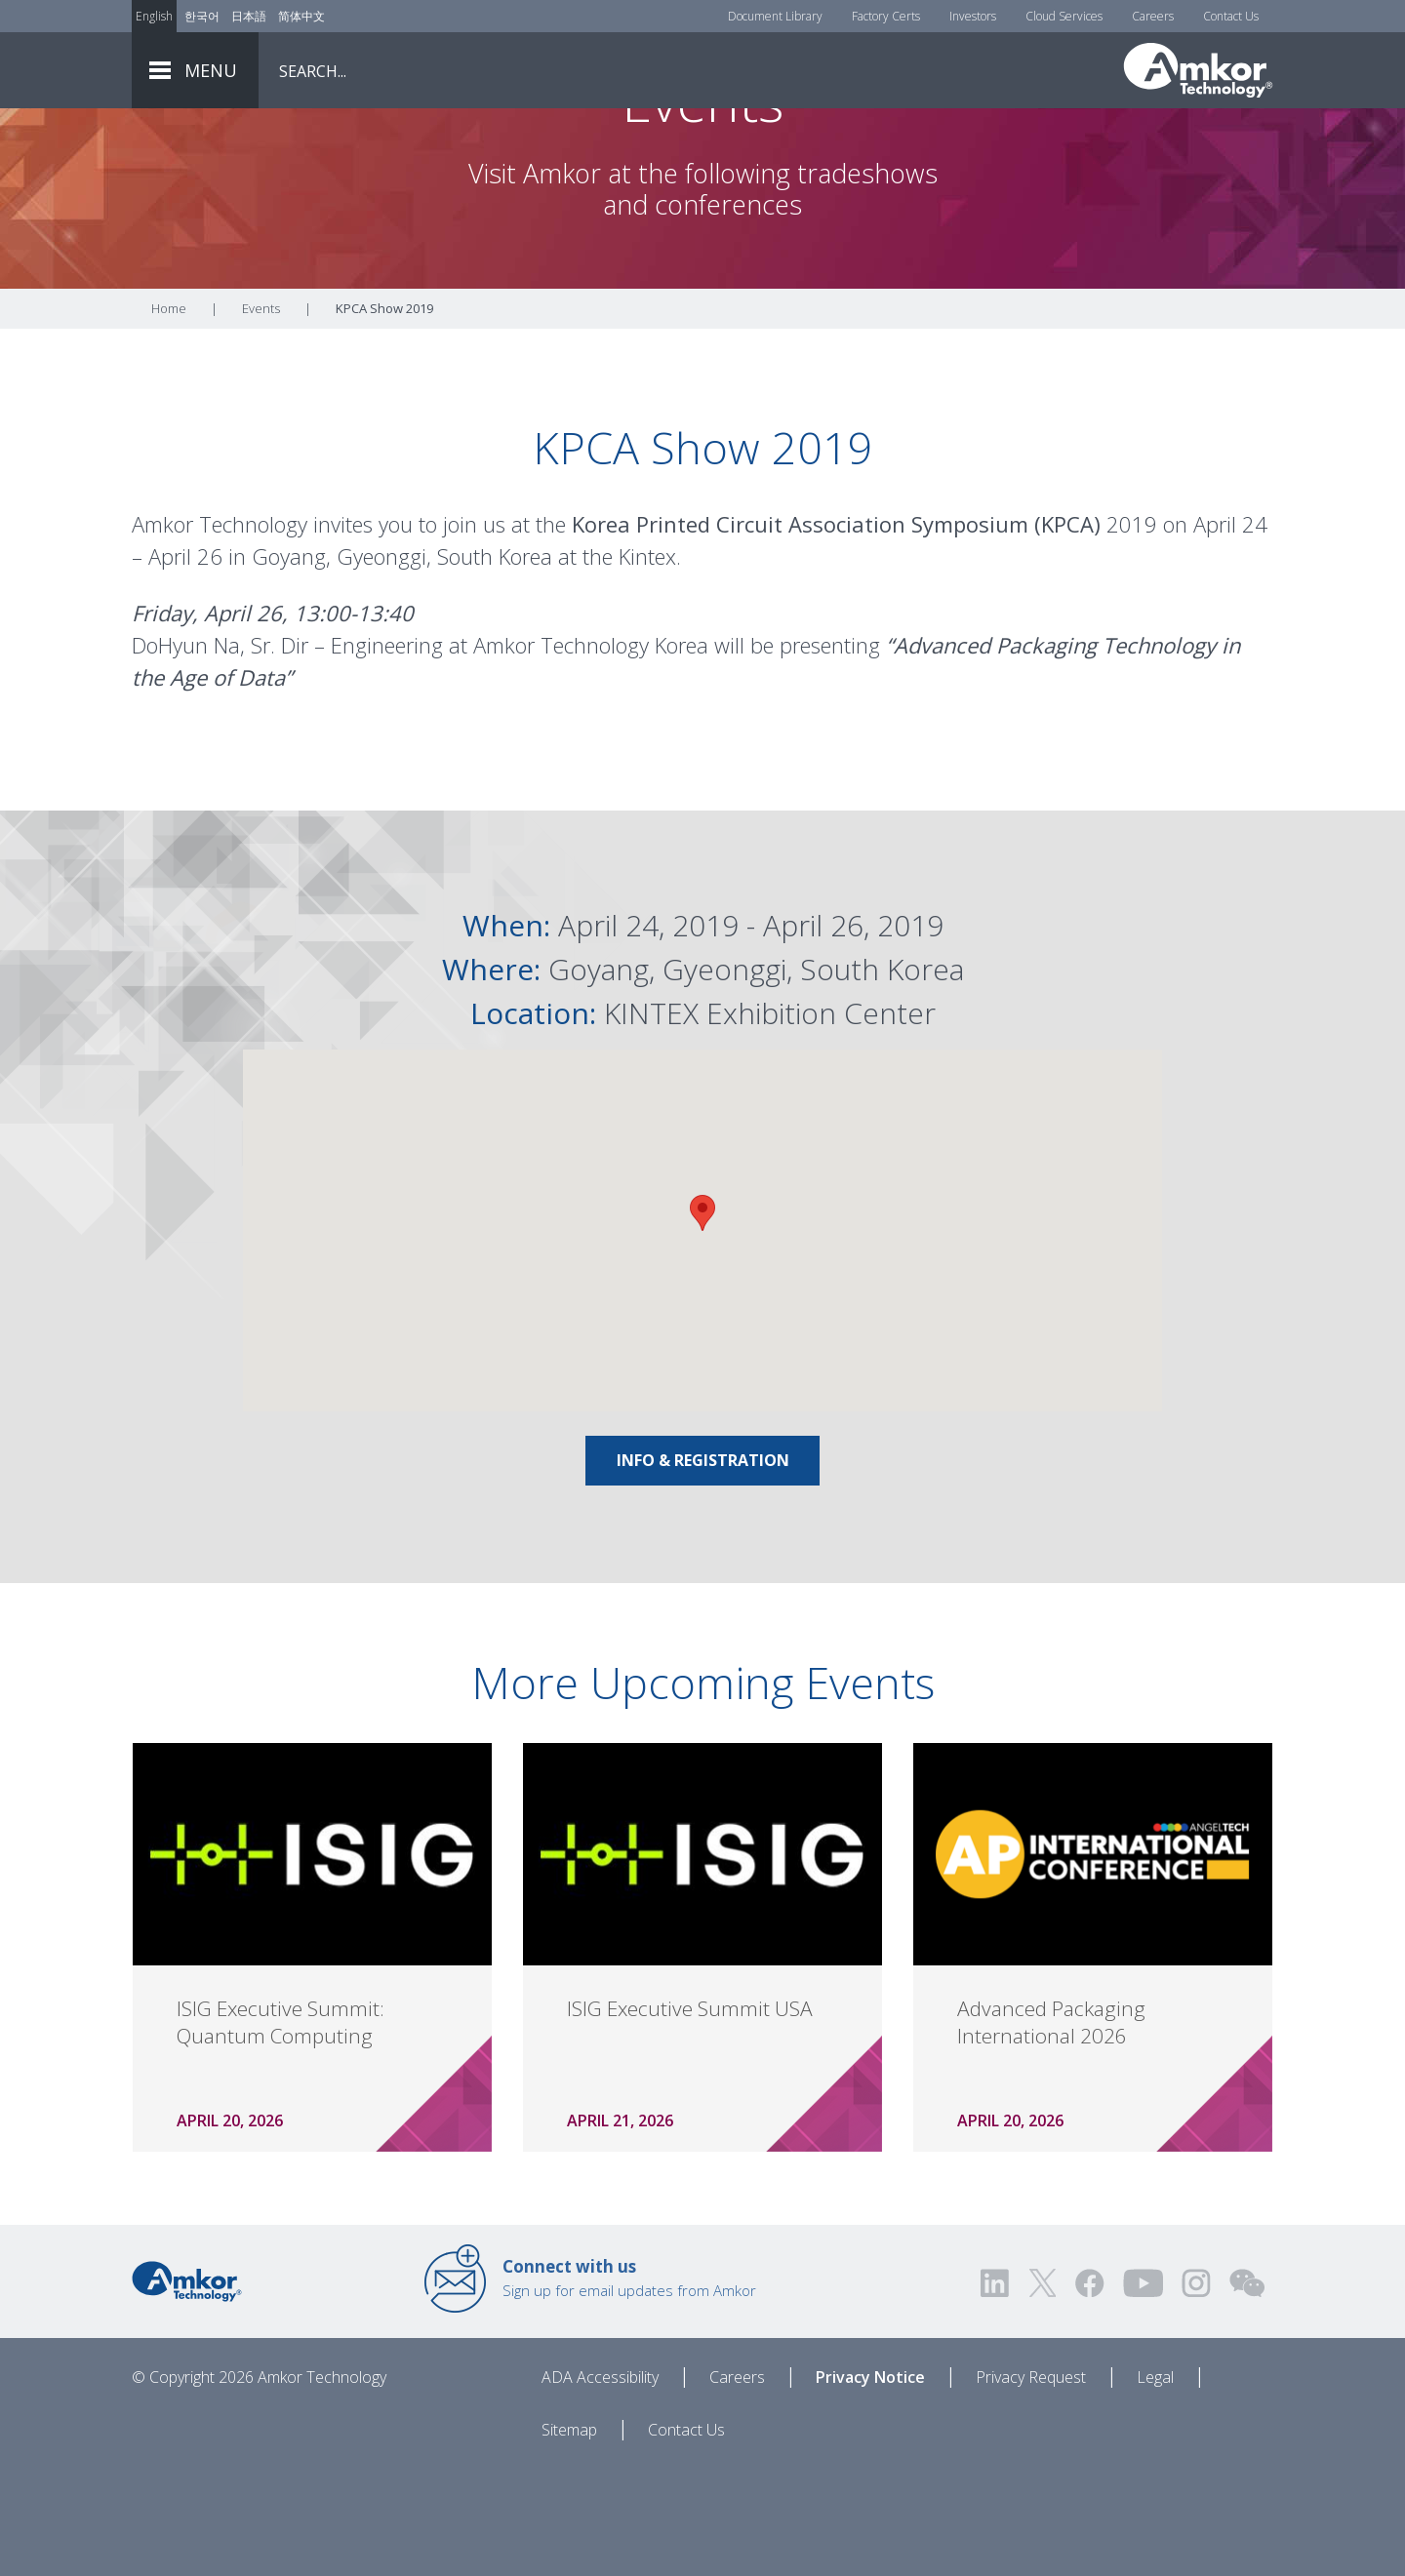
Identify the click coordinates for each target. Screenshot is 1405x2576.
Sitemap (569, 2538)
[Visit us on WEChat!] (1246, 2391)
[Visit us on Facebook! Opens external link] (1088, 2391)
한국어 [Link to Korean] (202, 16)
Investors (972, 16)
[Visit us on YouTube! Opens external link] (1142, 2391)
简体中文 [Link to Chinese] (301, 16)
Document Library (775, 16)
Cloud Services (1064, 16)
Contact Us (1231, 16)
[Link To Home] (1198, 70)
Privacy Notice (870, 2485)
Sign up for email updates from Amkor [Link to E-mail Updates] (629, 2385)
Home (168, 416)
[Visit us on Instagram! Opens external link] (1196, 2391)
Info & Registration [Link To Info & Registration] (703, 1568)
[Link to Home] (187, 2387)
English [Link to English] (154, 16)
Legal (1155, 2485)
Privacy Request (1031, 2485)
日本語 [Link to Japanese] (248, 16)
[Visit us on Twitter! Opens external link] (1042, 2391)
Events (261, 416)
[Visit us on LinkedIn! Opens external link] (996, 2391)
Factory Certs (886, 16)
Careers (1153, 16)
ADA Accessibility (600, 2485)
